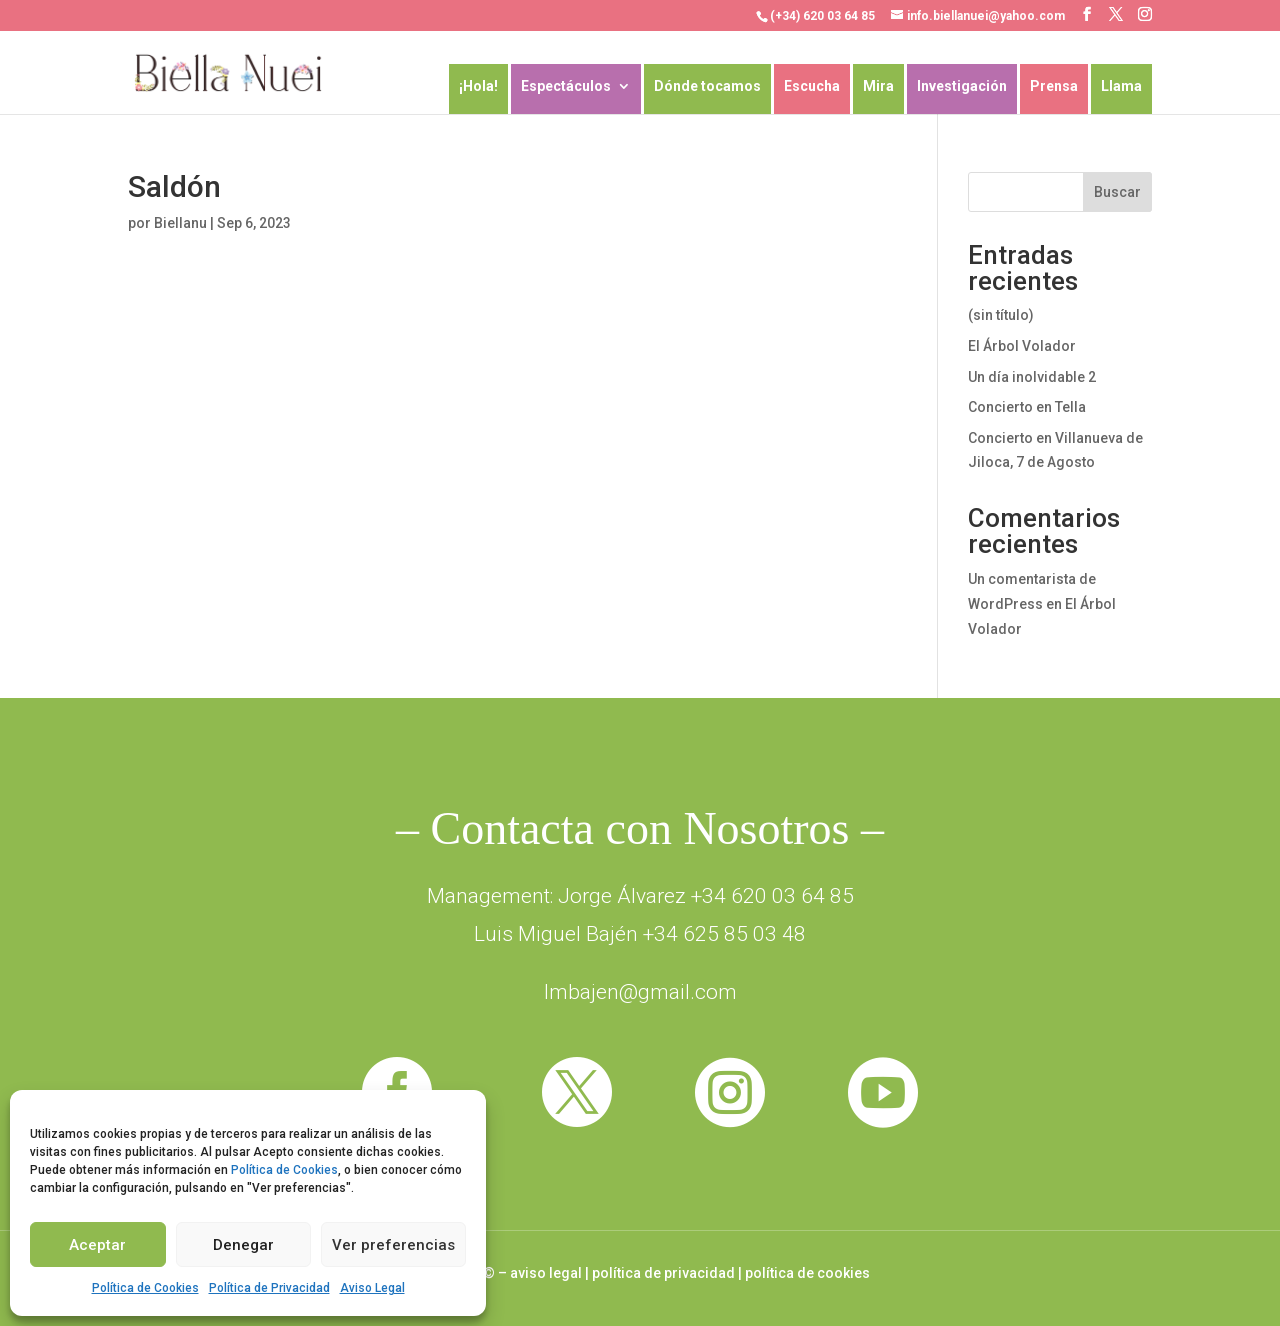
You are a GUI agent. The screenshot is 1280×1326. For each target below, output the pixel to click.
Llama (1121, 86)
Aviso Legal (372, 1288)
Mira (878, 86)
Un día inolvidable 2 (1032, 377)
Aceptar (97, 1245)
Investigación (962, 86)
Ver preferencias (393, 1245)
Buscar (1117, 192)
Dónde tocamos (707, 86)
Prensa (1054, 86)
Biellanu (180, 223)
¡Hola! (478, 86)
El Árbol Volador (1022, 346)
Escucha (812, 86)
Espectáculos (566, 86)
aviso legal (546, 1273)
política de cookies (807, 1273)
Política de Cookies (284, 1170)
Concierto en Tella (1027, 407)
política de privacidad (663, 1273)
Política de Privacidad (269, 1288)
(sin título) (1001, 315)
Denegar (243, 1245)
